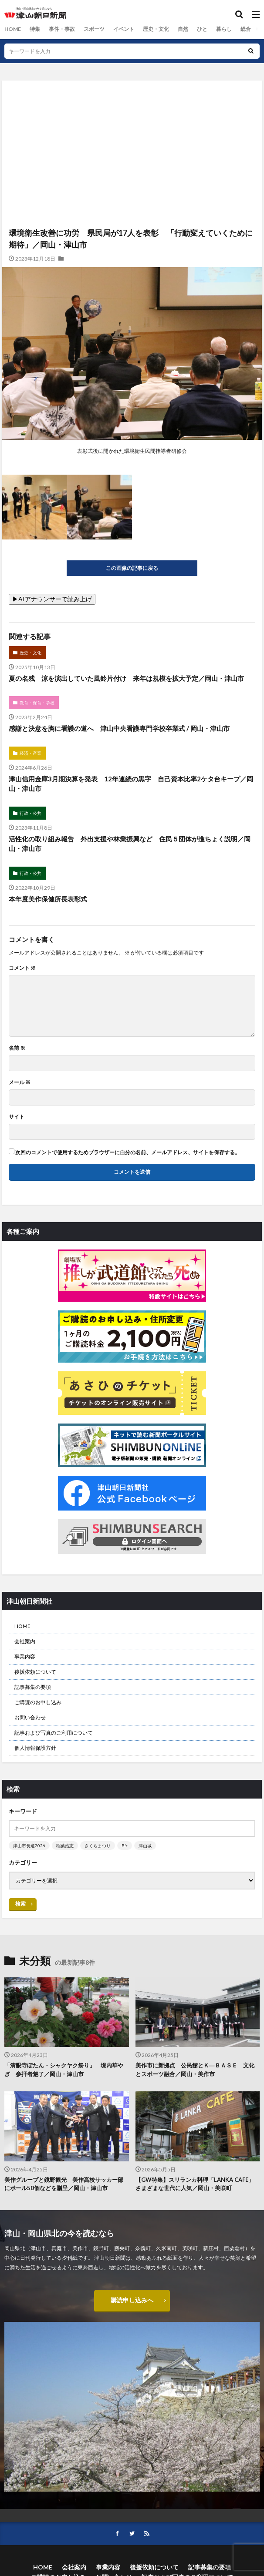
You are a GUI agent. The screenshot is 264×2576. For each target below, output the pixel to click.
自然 (182, 29)
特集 (34, 29)
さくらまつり (98, 1845)
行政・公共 (30, 813)
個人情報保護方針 (35, 1748)
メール (19, 1082)
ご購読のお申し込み (37, 1702)
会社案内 (24, 1641)
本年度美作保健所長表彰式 (48, 899)
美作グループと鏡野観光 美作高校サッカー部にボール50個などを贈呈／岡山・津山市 (63, 2184)
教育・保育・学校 (37, 702)
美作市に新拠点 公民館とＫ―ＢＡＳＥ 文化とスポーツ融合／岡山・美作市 (194, 2069)
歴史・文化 (155, 29)
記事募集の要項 (32, 1687)
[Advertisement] (132, 118)
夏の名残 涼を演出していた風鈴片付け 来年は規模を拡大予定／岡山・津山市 (126, 678)
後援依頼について (35, 1671)
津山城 (145, 1845)
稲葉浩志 (65, 1845)
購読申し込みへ (132, 2300)
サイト (16, 1116)
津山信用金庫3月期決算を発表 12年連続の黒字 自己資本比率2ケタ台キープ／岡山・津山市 (131, 784)
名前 (17, 1048)
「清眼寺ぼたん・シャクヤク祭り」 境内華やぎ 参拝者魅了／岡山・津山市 (63, 2069)
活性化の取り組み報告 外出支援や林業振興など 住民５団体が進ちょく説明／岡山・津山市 (129, 844)
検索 (20, 1903)
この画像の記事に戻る (132, 568)
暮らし (223, 29)
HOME (12, 29)
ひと (201, 29)
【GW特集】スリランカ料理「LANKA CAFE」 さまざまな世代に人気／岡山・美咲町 (197, 2184)
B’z (125, 1845)
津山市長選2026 (29, 1845)
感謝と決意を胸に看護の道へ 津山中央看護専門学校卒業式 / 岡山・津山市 (122, 728)
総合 (245, 29)
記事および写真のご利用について (53, 1732)
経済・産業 (30, 753)
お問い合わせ (30, 1717)
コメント (22, 968)
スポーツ (93, 29)
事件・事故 (61, 29)
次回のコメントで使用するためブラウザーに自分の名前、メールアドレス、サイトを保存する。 (127, 1152)
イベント (123, 29)
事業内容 (24, 1656)
